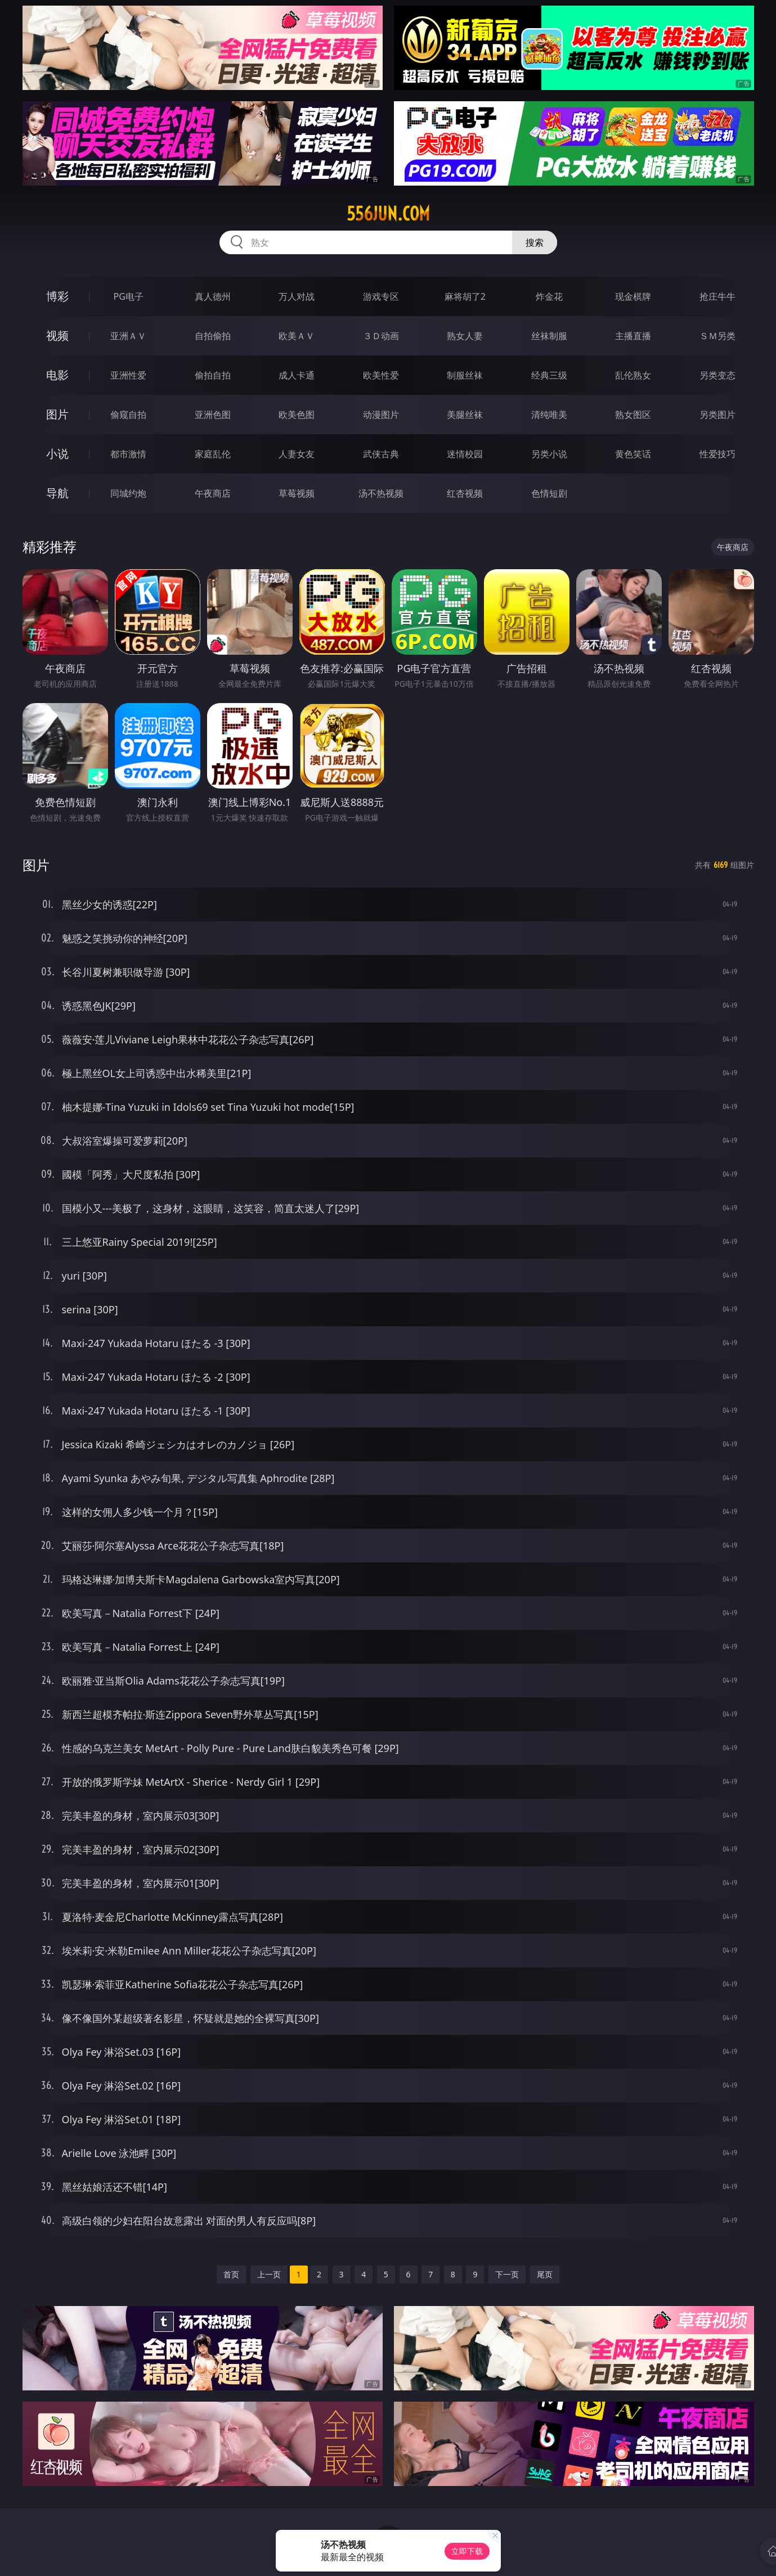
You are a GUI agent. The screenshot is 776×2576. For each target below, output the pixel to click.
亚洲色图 (213, 414)
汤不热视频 (380, 493)
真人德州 (213, 296)
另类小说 (549, 454)
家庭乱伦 (213, 454)
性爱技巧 (717, 454)
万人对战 (297, 296)
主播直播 (633, 336)
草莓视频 (297, 493)
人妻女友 (297, 454)
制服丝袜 (465, 375)
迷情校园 (465, 454)
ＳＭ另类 (717, 336)
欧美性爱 (381, 375)
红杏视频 (465, 493)
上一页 (269, 2274)
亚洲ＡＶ (128, 336)
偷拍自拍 (213, 375)
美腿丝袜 (465, 414)
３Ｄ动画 (381, 336)
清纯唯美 (549, 414)
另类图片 (717, 414)
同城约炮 (128, 493)
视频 (57, 335)
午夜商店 (213, 493)
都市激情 (128, 454)
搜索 (535, 242)
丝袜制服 (549, 336)
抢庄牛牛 (717, 296)
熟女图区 (633, 414)
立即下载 (467, 2551)
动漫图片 (381, 414)
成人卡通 (297, 375)
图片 (57, 414)
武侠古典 (381, 454)
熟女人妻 (465, 336)
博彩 (57, 296)
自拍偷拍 (213, 336)
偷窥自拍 (128, 414)
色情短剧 (549, 493)
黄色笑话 (633, 454)
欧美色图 (297, 414)
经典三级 (549, 375)
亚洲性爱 (128, 375)
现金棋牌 (633, 296)
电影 (57, 374)
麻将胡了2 (465, 296)
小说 (57, 453)
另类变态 (717, 375)
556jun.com (388, 213)
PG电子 (128, 296)
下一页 (507, 2274)
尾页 (545, 2274)
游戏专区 (381, 296)
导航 (57, 493)
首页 (231, 2274)
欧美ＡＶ (297, 336)
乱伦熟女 (633, 375)
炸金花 (549, 296)
